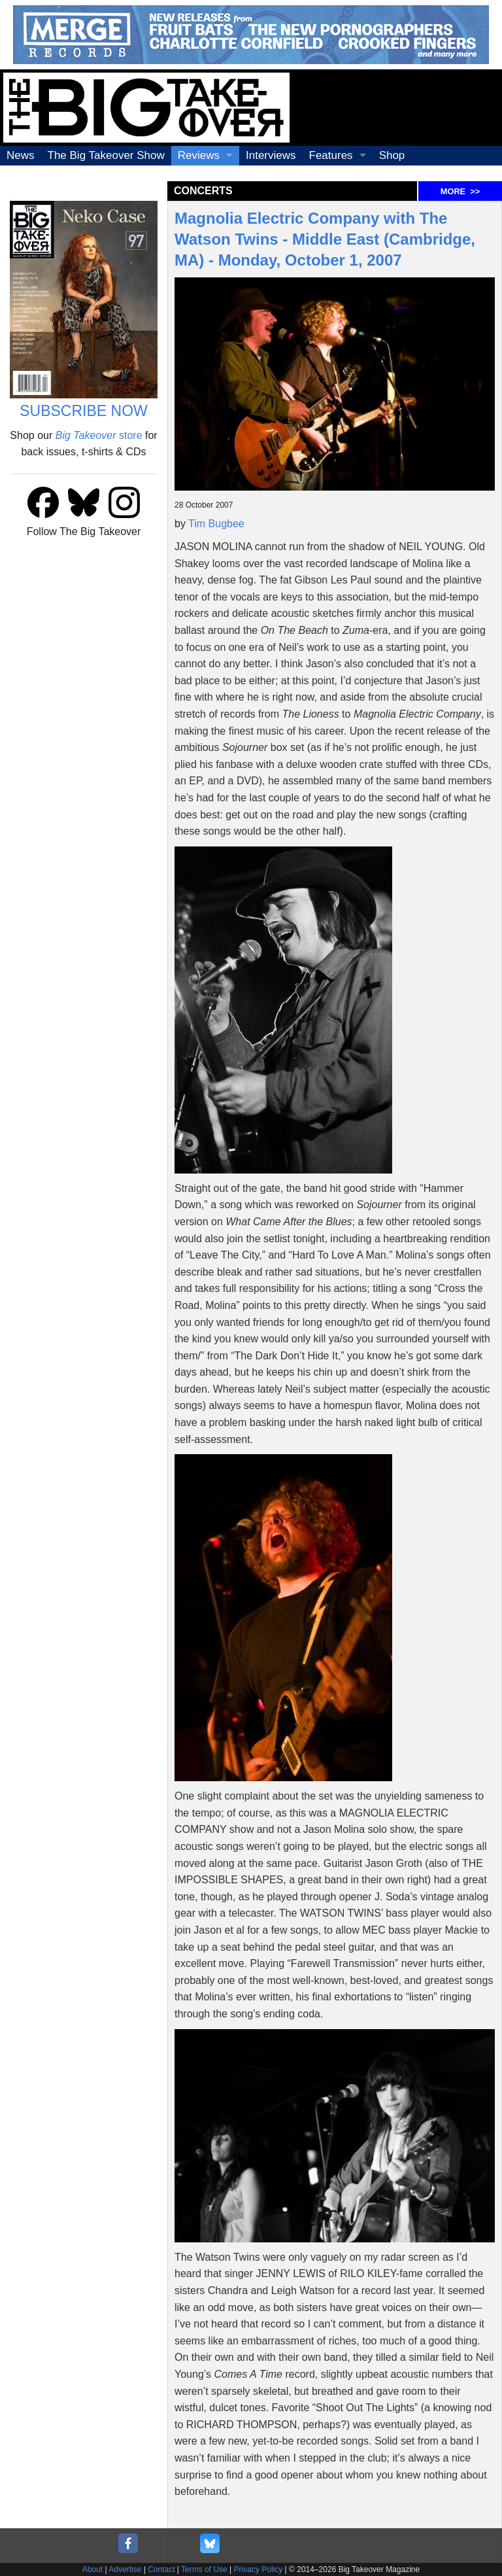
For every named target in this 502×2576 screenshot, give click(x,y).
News (21, 155)
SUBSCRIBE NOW (84, 410)
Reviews (199, 155)
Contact (161, 2569)
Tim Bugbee (216, 523)
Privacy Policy (258, 2569)
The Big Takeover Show (106, 155)
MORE (460, 191)
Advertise (125, 2569)
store (99, 435)
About (92, 2569)
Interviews (271, 155)
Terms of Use (204, 2569)
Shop (392, 155)
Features (331, 155)
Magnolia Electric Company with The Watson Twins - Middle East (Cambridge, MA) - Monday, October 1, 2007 (325, 239)
